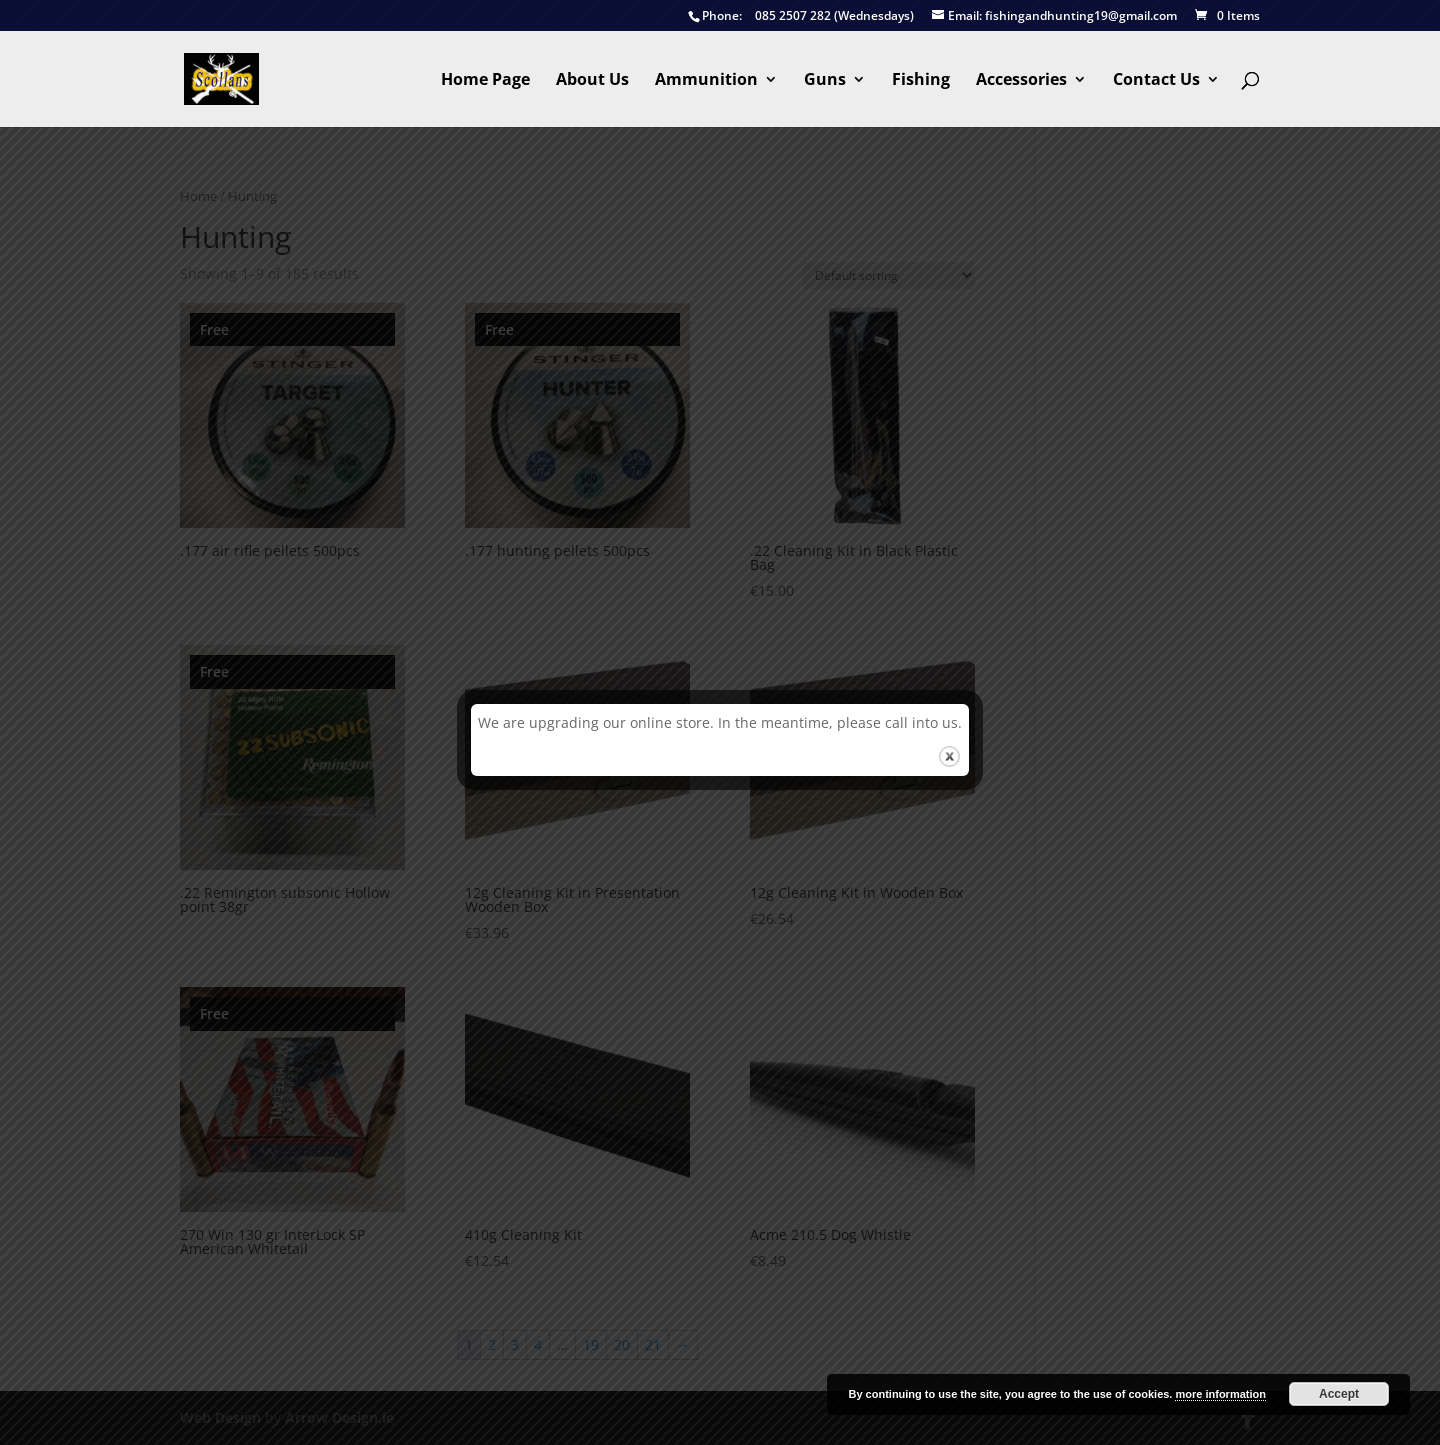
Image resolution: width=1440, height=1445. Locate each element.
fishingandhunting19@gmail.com (1054, 16)
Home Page (485, 81)
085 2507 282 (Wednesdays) (801, 16)
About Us (592, 81)
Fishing (921, 81)
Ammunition (706, 81)
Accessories (1021, 81)
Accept (1339, 1394)
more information (1220, 1394)
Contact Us (1156, 81)
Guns (825, 81)
